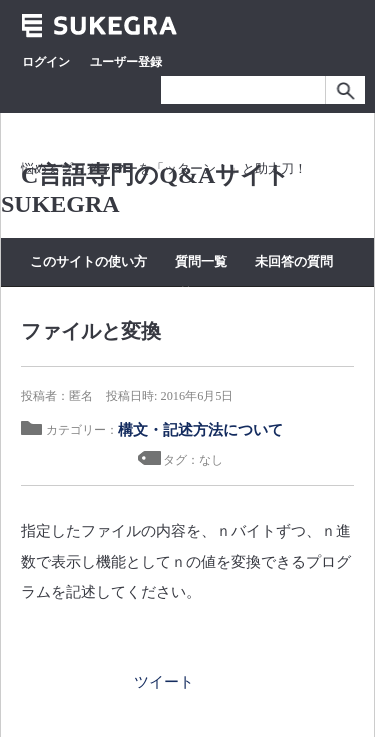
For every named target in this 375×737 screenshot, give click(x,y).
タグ (43, 293)
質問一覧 (201, 261)
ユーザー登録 (126, 62)
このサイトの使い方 (88, 261)
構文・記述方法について (200, 429)
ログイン (46, 62)
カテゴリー (116, 293)
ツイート (164, 681)
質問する (203, 293)
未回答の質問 (294, 261)
